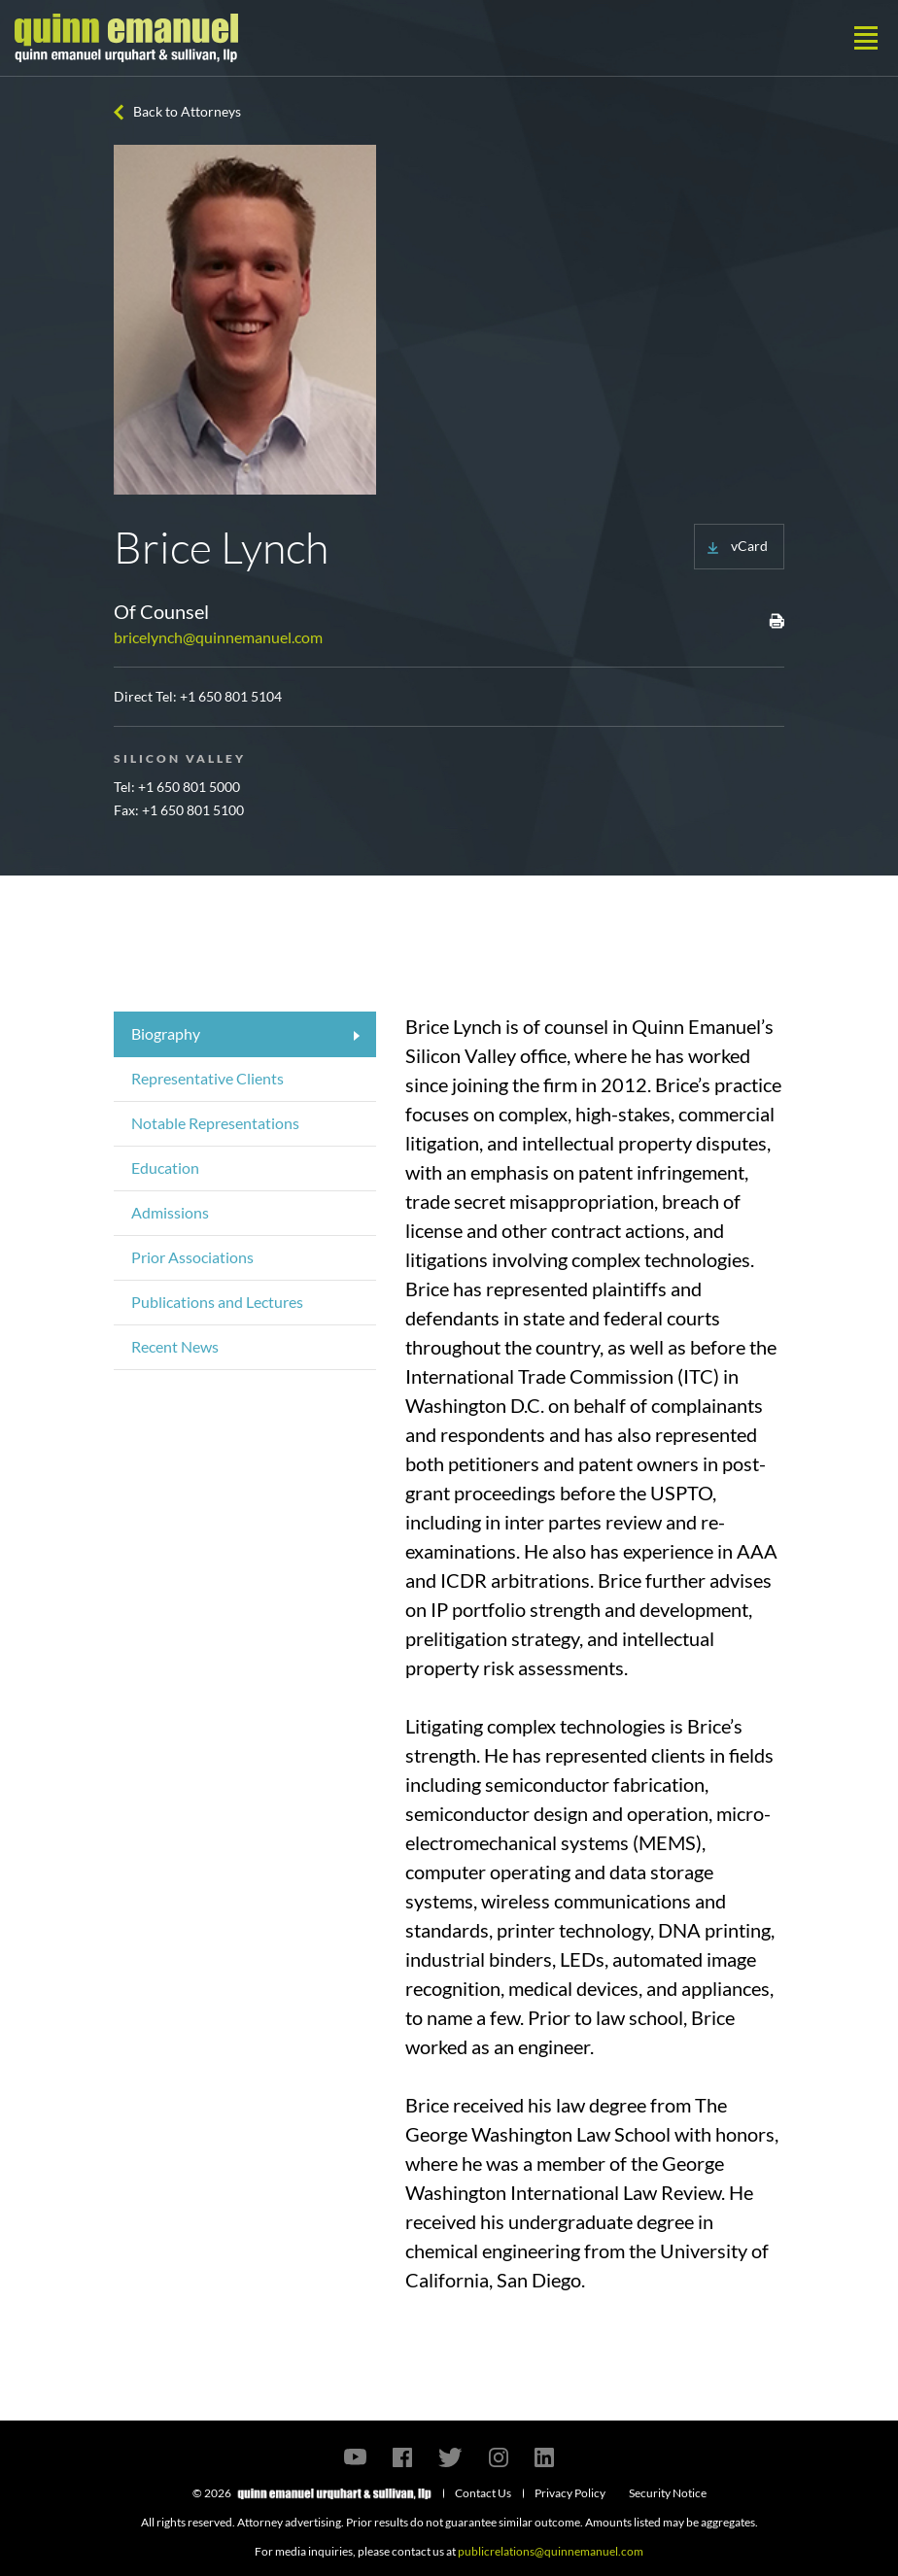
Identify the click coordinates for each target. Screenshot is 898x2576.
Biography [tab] (165, 1033)
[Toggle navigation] (865, 37)
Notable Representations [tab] (215, 1123)
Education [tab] (165, 1167)
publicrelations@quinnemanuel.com (550, 2551)
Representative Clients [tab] (207, 1078)
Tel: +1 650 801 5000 (177, 786)
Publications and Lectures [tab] (217, 1301)
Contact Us (483, 2493)
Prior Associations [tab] (192, 1257)
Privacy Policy (570, 2493)
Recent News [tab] (175, 1346)
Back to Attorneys (187, 111)
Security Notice (668, 2493)
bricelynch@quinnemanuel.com (218, 637)
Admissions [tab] (170, 1212)
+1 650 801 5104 (231, 696)
